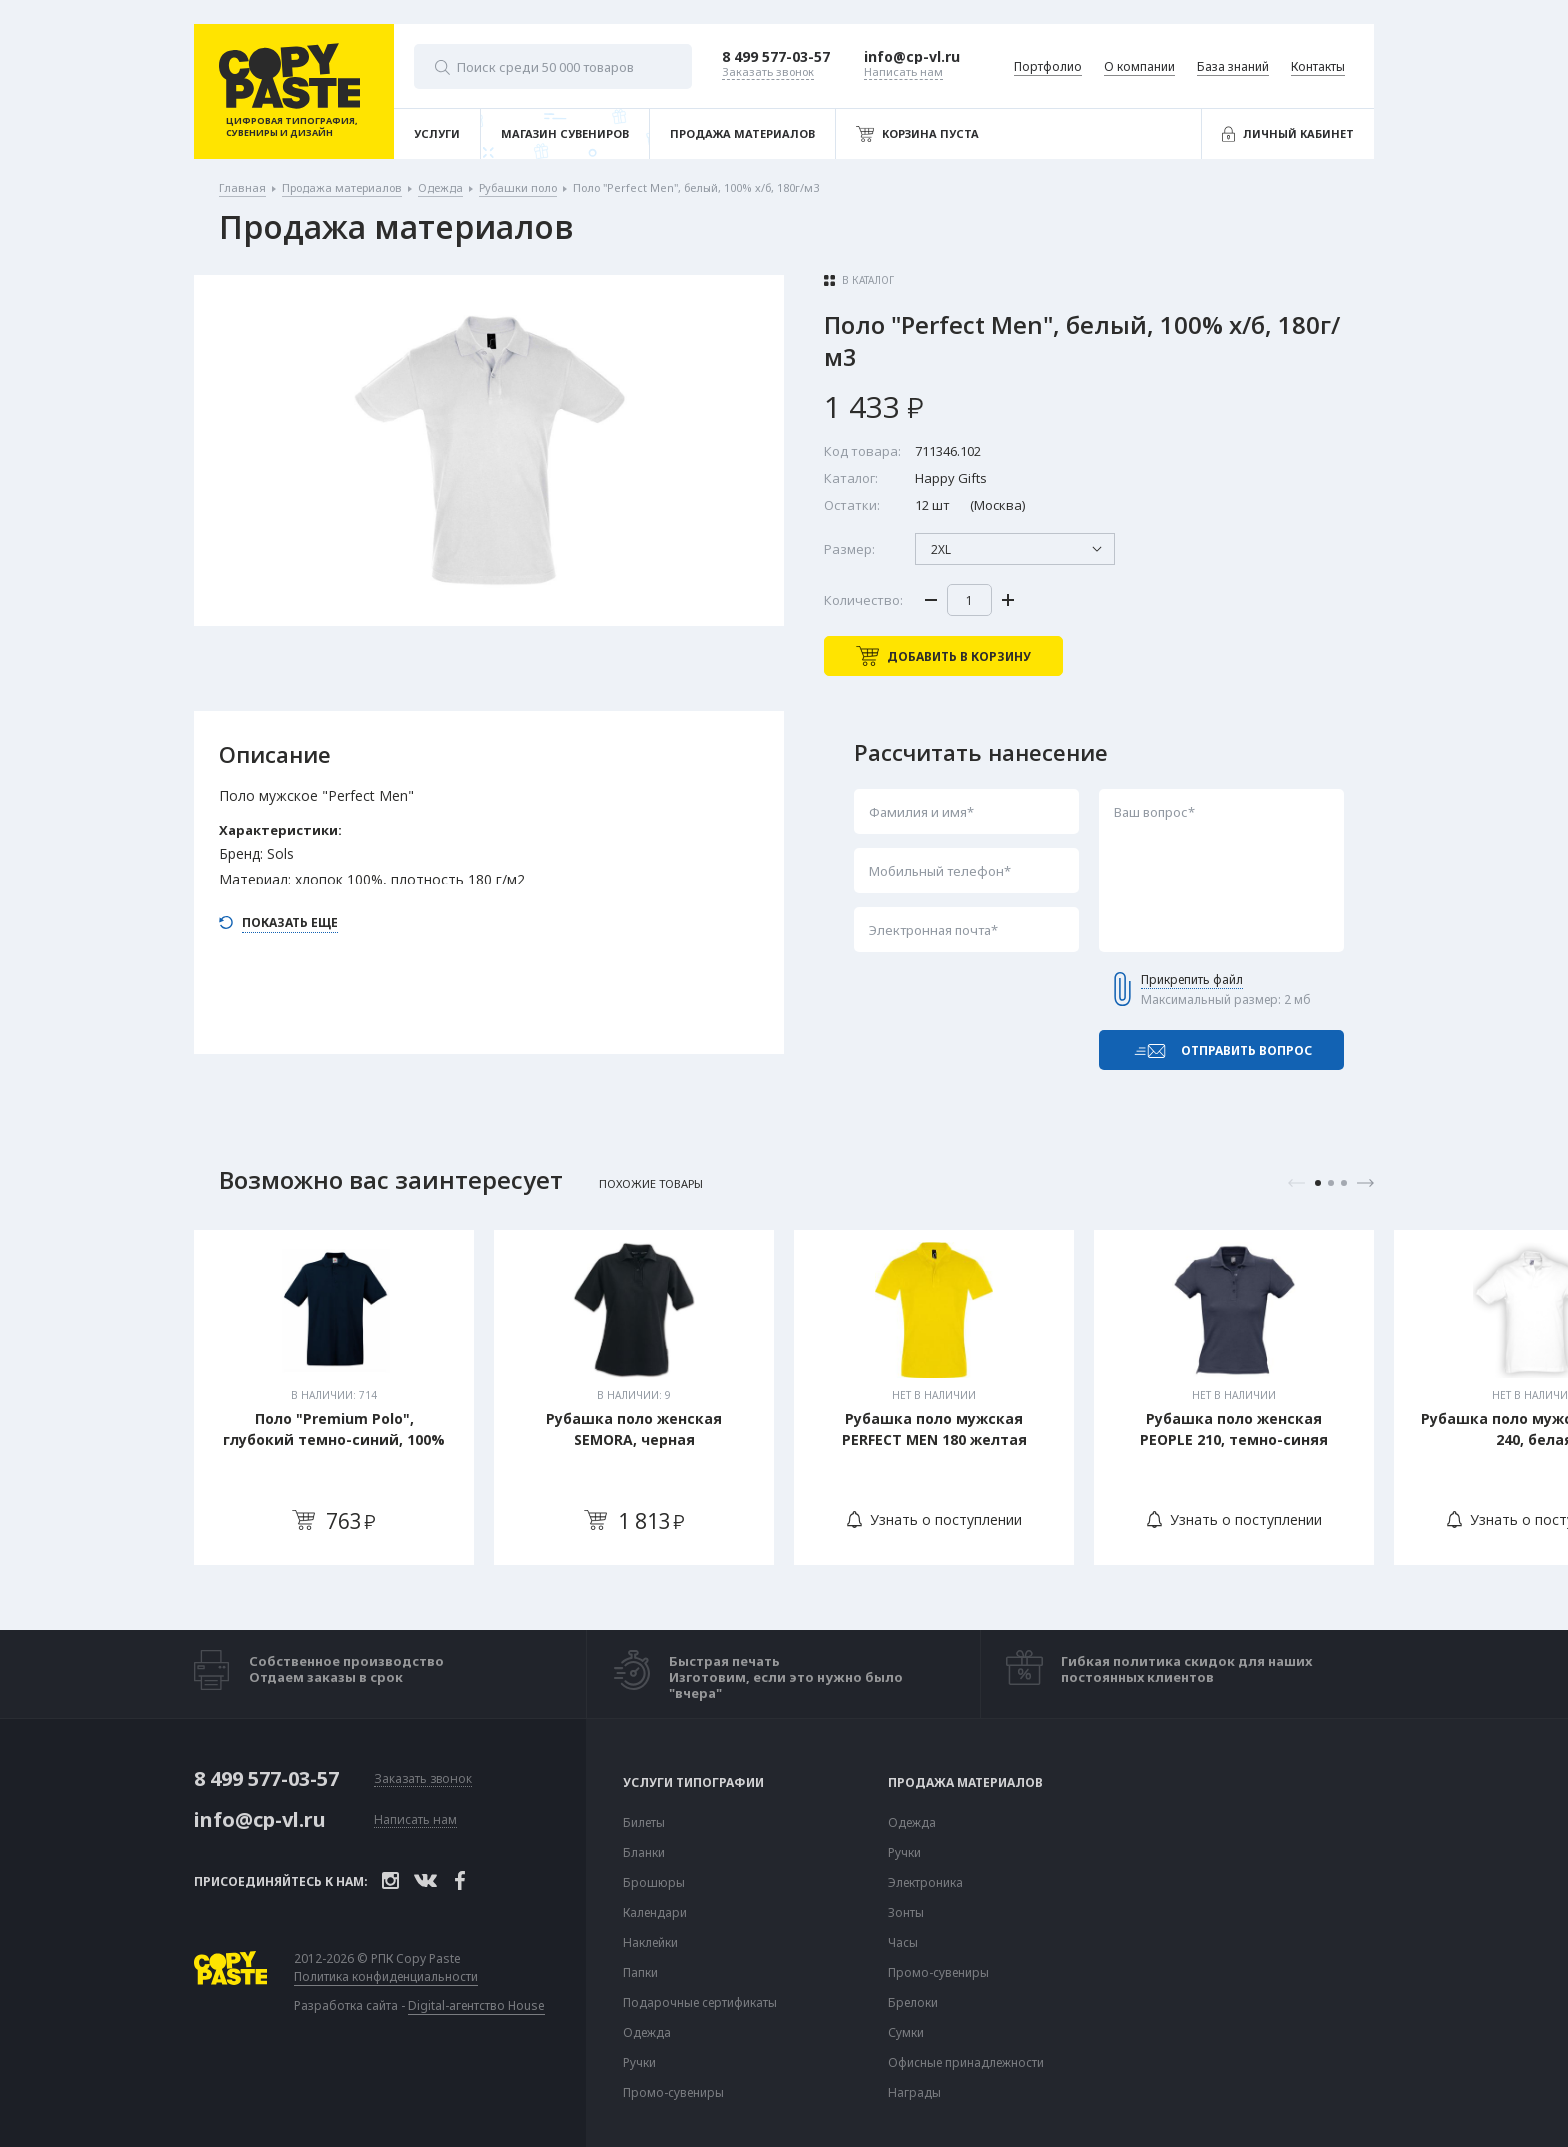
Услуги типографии (693, 1783)
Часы (903, 1943)
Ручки (639, 2063)
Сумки (906, 2033)
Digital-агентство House (476, 2005)
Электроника (925, 1883)
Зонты (906, 1913)
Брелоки (913, 2003)
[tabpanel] (334, 1397)
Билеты (644, 1823)
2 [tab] (1331, 1183)
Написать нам (415, 1820)
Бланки (644, 1853)
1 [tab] (1318, 1183)
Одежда (647, 2033)
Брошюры (654, 1883)
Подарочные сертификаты (700, 2003)
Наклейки (650, 1943)
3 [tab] (1344, 1183)
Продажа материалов (965, 1783)
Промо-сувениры (673, 2093)
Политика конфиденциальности (386, 1977)
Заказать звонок (423, 1779)
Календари (655, 1913)
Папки (640, 1973)
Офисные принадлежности (966, 2063)
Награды (914, 2093)
